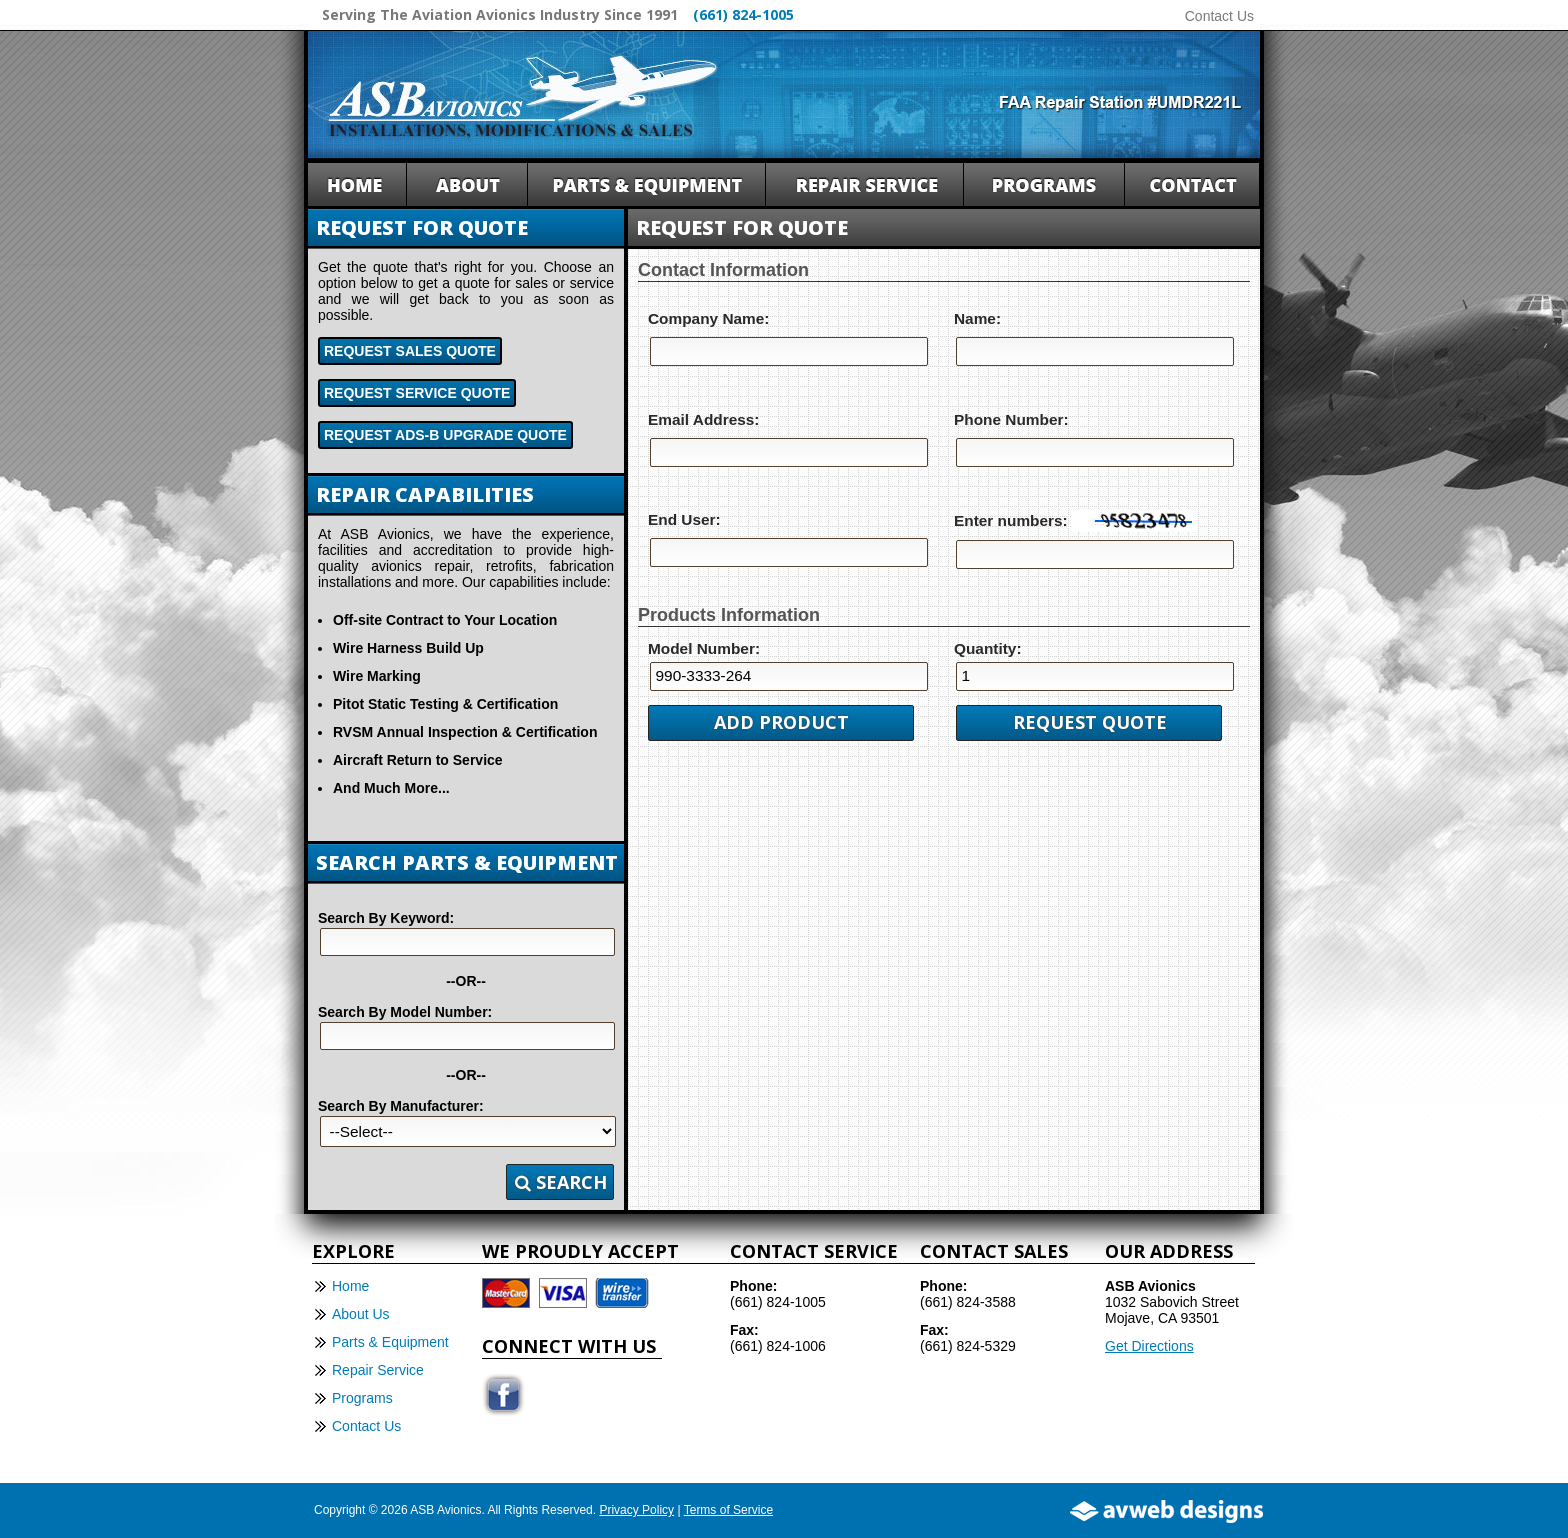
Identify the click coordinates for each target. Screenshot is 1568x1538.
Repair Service (378, 1370)
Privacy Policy (636, 1510)
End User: (684, 519)
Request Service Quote (417, 393)
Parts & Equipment (390, 1342)
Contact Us (1219, 16)
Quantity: (988, 648)
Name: (977, 318)
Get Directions (1149, 1346)
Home (350, 1286)
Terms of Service (728, 1510)
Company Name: (708, 318)
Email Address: (703, 419)
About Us (361, 1314)
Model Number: (704, 648)
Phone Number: (1011, 419)
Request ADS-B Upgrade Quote (445, 435)
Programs (362, 1398)
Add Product (781, 722)
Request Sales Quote (410, 351)
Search (561, 1182)
